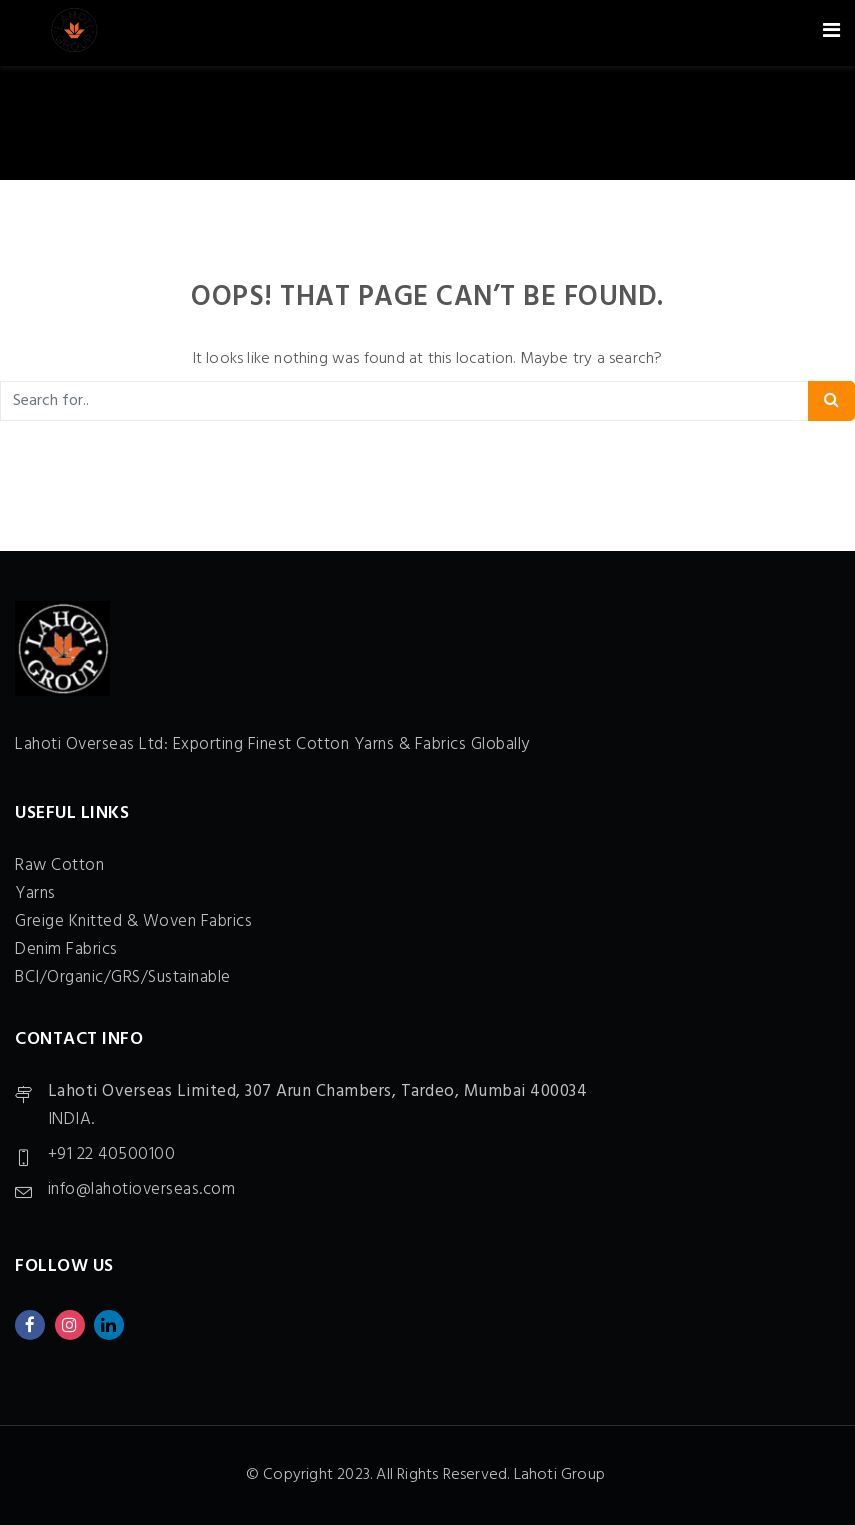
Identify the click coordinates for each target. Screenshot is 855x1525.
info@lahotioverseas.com (142, 1189)
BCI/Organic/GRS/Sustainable (123, 977)
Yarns (35, 893)
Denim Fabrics (66, 949)
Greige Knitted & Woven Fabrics (133, 921)
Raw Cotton (59, 865)
